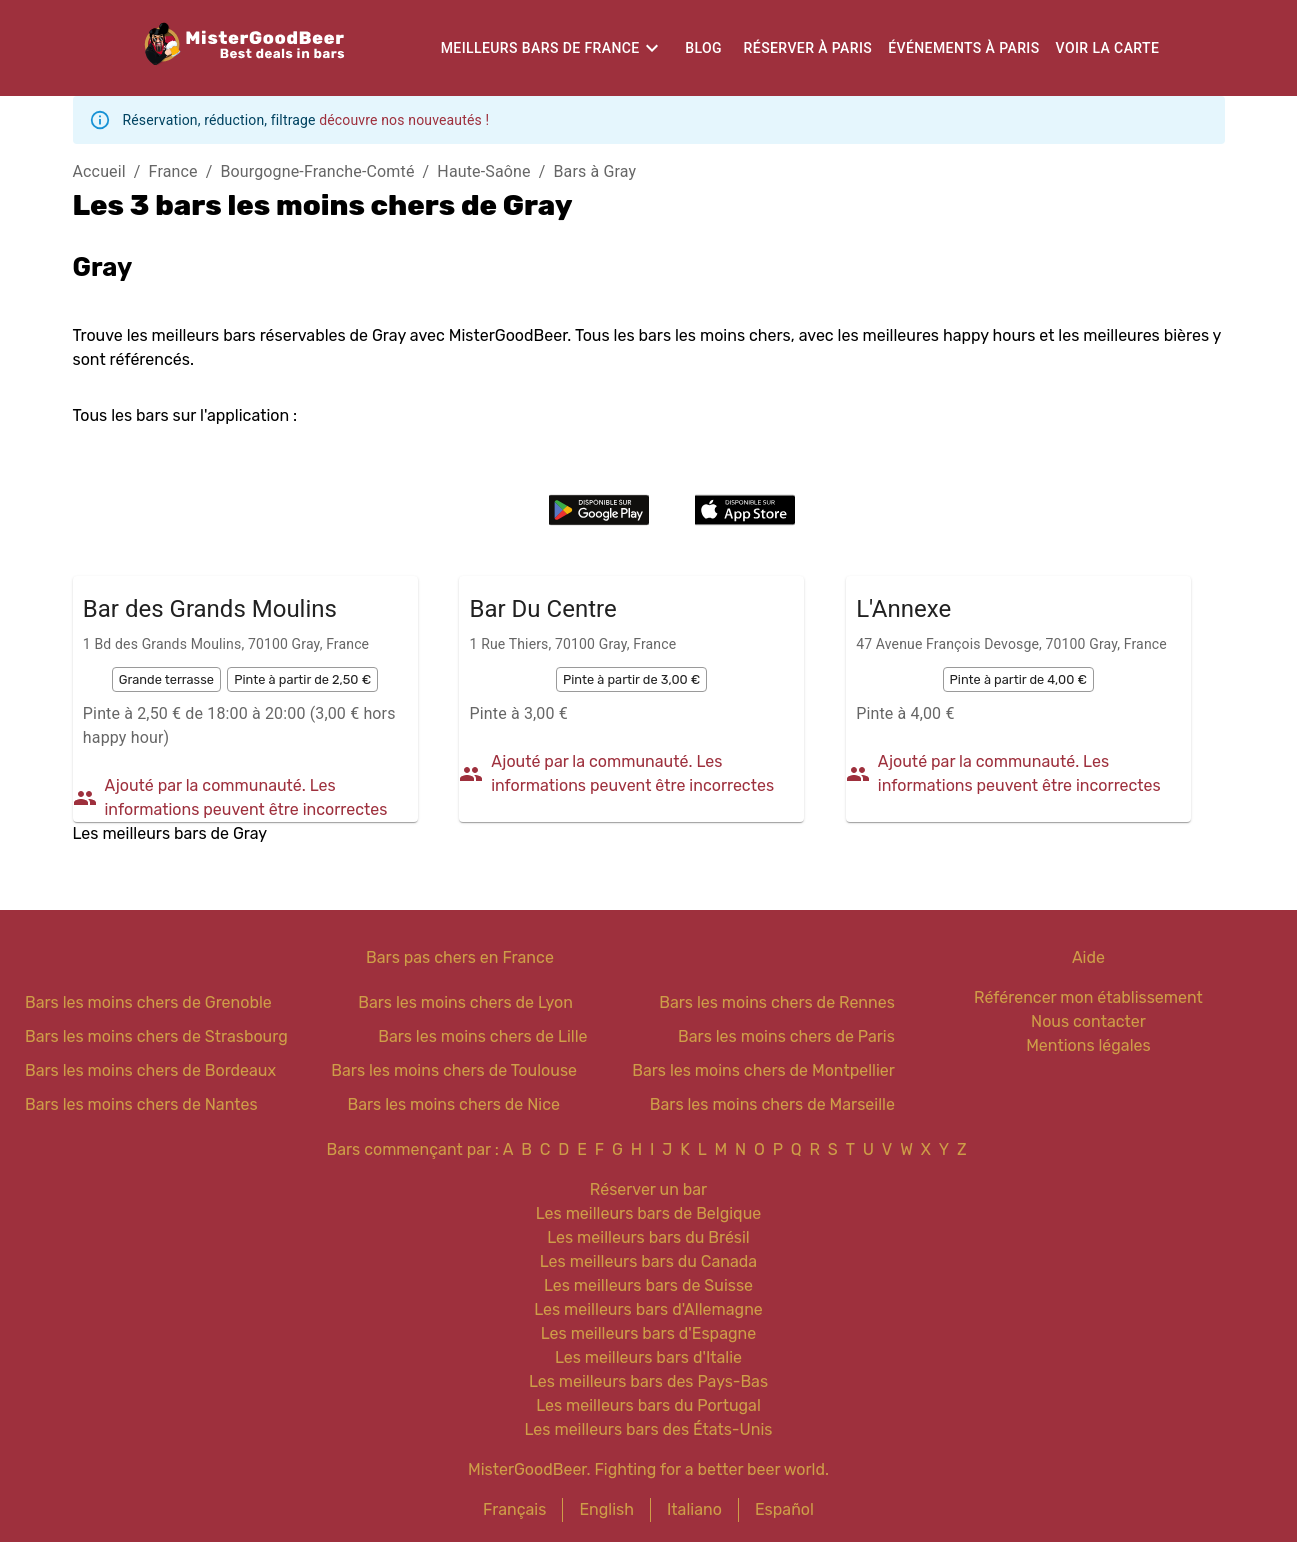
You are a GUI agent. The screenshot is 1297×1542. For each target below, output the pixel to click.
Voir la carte (1108, 48)
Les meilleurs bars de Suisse (648, 1285)
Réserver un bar (648, 1189)
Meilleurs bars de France (540, 48)
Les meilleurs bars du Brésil (648, 1237)
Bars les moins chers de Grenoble (148, 1002)
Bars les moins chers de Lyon (465, 1002)
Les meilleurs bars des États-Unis (649, 1429)
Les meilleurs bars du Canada (648, 1261)
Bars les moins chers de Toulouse (454, 1070)
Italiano (694, 1509)
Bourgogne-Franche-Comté (317, 171)
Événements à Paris (963, 48)
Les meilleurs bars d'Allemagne (648, 1309)
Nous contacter (1088, 1021)
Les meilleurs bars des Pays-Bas (648, 1381)
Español (784, 1509)
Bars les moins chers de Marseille (772, 1104)
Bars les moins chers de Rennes (777, 1002)
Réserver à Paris (808, 48)
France (173, 171)
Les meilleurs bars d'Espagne (648, 1333)
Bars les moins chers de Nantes (141, 1104)
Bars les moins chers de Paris (786, 1036)
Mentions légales (1088, 1045)
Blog (703, 48)
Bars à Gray (595, 171)
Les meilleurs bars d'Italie (648, 1357)
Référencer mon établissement (1088, 997)
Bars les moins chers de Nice (453, 1104)
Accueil (99, 171)
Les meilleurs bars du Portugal (648, 1405)
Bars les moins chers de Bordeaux (150, 1070)
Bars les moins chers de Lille (482, 1036)
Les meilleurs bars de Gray (170, 833)
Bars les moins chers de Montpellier (763, 1070)
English (606, 1509)
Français (514, 1509)
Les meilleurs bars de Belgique (648, 1213)
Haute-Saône (483, 171)
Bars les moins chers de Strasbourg (156, 1036)
